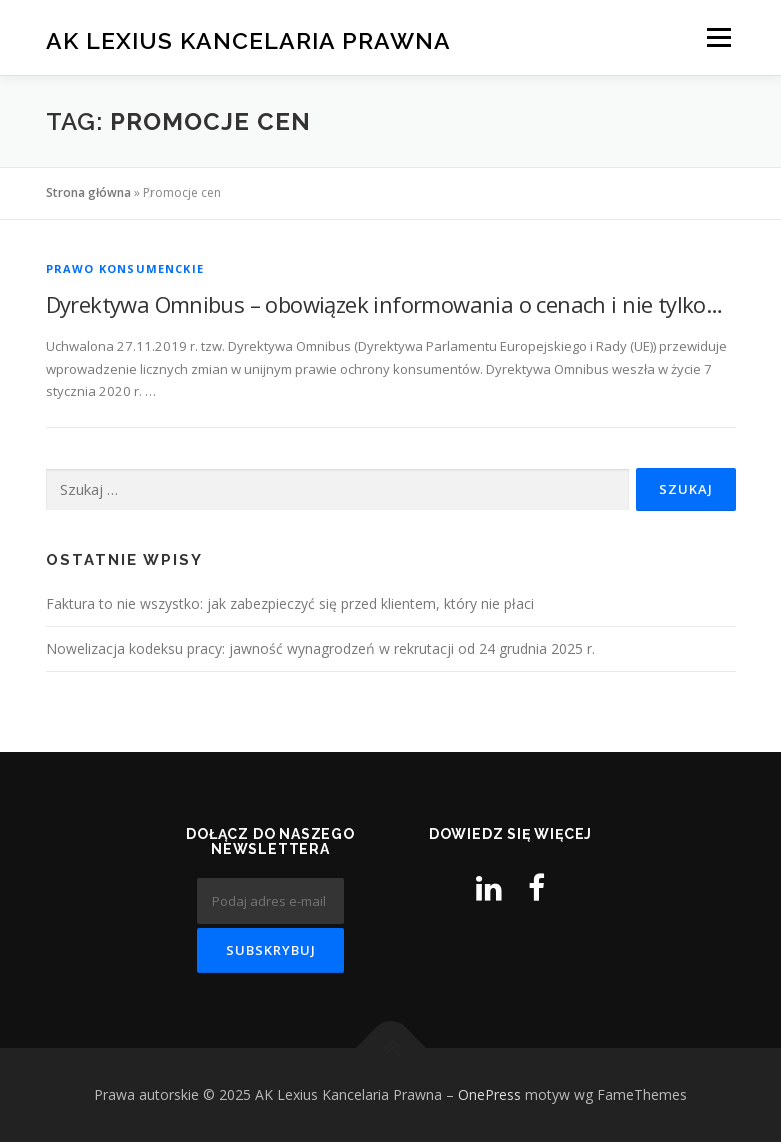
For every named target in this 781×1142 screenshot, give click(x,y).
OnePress (489, 1094)
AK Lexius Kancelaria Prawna (248, 39)
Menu (718, 37)
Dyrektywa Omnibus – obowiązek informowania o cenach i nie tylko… (384, 304)
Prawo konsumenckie (125, 268)
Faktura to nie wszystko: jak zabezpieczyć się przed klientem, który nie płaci (290, 603)
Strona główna (88, 192)
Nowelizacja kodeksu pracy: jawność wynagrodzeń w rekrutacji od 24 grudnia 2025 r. (320, 648)
